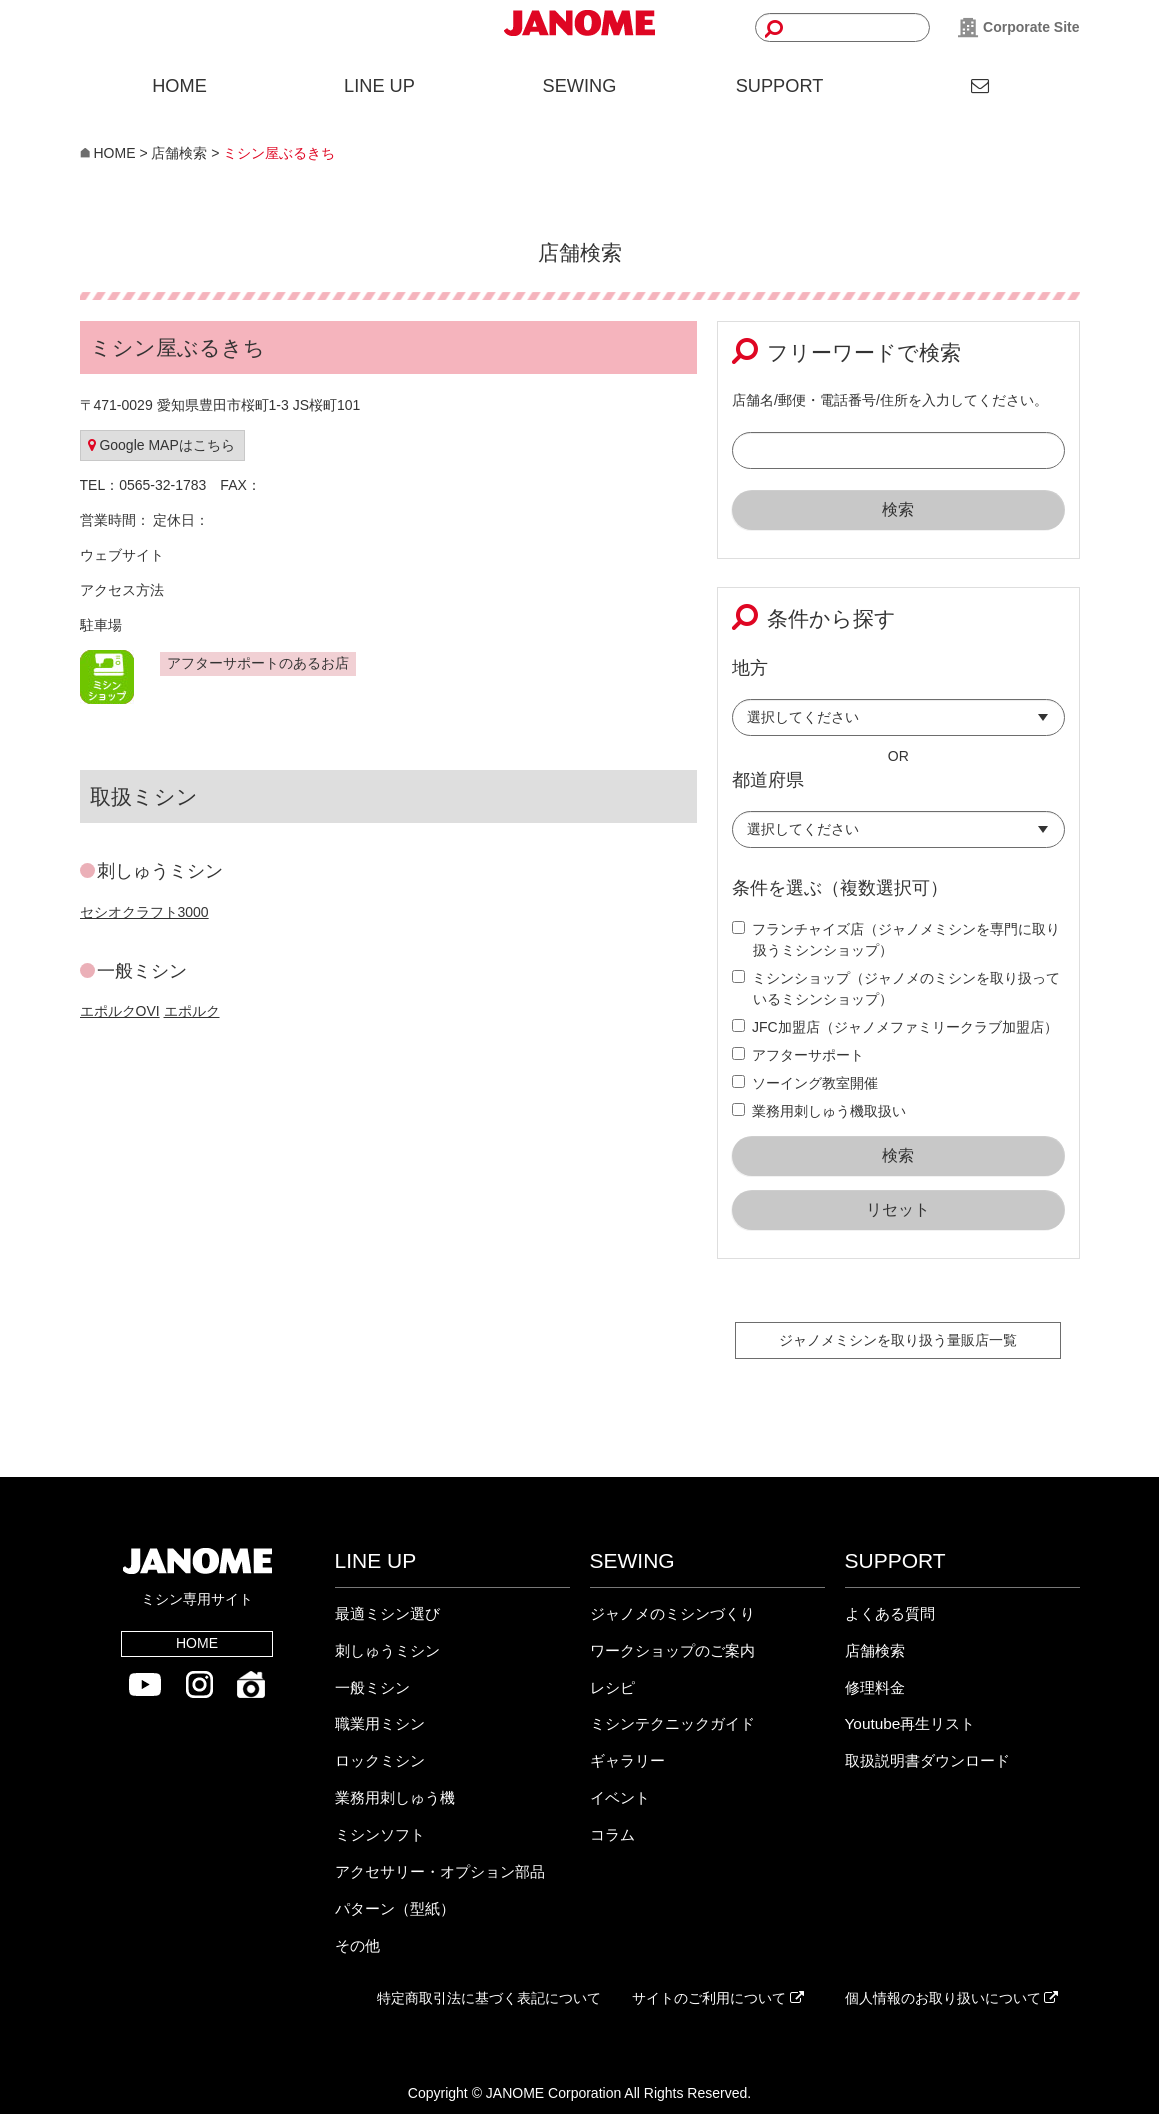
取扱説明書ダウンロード (927, 1760)
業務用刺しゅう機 (395, 1797)
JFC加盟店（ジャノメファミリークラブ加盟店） (895, 1027)
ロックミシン (380, 1760)
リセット (898, 1209)
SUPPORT (780, 86)
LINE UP (379, 86)
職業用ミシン (380, 1723)
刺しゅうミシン (387, 1650)
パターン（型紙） (395, 1908)
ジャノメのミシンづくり (672, 1613)
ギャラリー (627, 1760)
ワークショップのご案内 (672, 1650)
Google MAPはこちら (161, 445)
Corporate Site (1018, 27)
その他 (357, 1945)
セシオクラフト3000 (144, 912)
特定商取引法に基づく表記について (489, 1998)
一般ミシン (372, 1687)
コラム (612, 1834)
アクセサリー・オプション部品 (440, 1871)
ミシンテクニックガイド (672, 1723)
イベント (620, 1797)
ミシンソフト (380, 1834)
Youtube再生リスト (910, 1723)
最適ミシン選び (387, 1613)
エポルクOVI (120, 1011)
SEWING (580, 86)
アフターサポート (798, 1055)
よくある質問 (890, 1613)
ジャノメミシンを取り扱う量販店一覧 (898, 1340)
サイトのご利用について (718, 1998)
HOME (179, 86)
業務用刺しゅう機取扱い (819, 1111)
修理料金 (875, 1687)
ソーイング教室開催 (805, 1083)
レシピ (612, 1687)
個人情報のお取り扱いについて (952, 1998)
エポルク (192, 1011)
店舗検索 (875, 1650)
